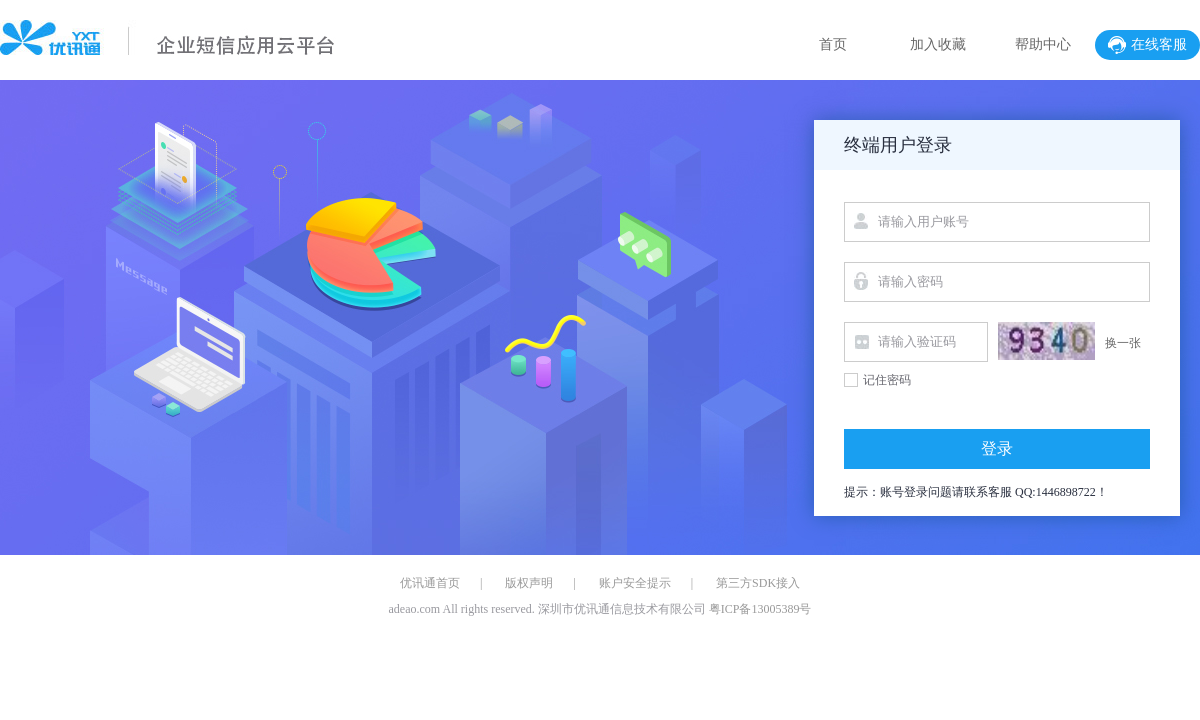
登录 (997, 448)
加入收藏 (938, 44)
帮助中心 (1043, 44)
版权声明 (529, 583)
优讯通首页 (430, 583)
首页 (833, 44)
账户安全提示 (635, 583)
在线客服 (1147, 44)
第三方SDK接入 (758, 583)
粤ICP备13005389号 (759, 609)
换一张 (1123, 343)
